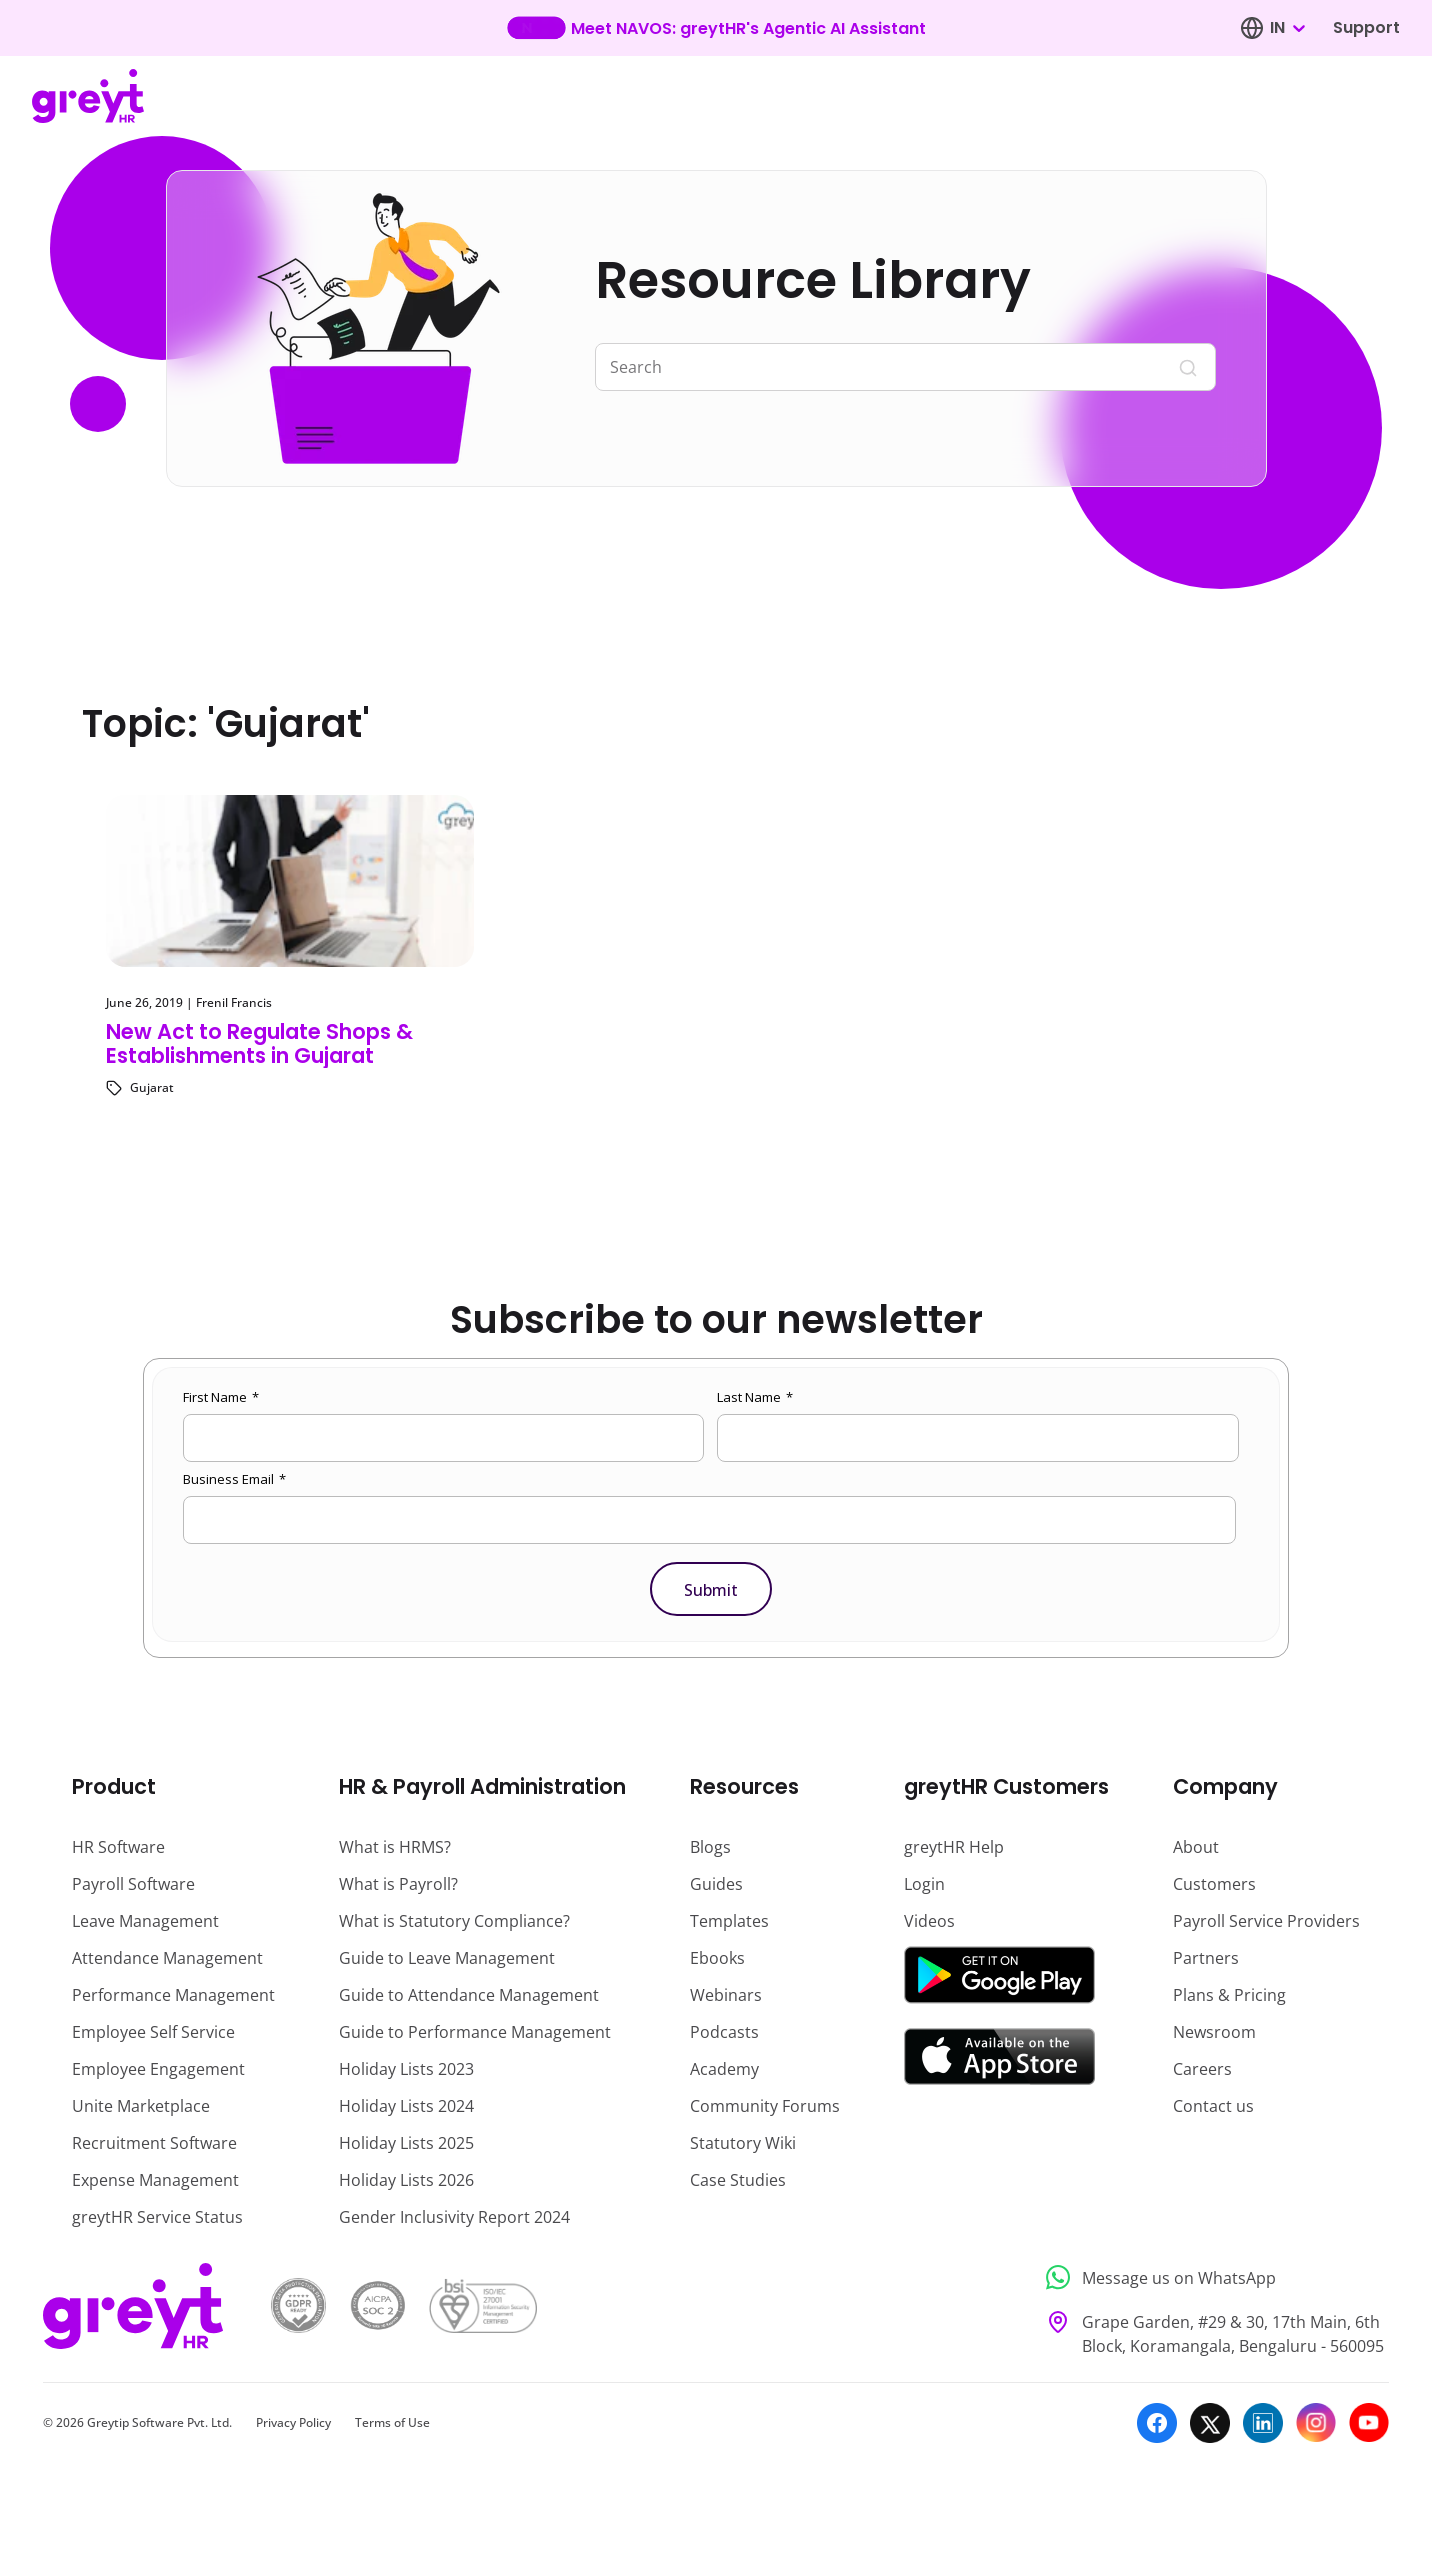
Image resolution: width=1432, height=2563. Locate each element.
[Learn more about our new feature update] (716, 28)
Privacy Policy (293, 2422)
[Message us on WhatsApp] (1211, 2277)
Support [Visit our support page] (1366, 27)
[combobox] (1287, 28)
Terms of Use (392, 2422)
